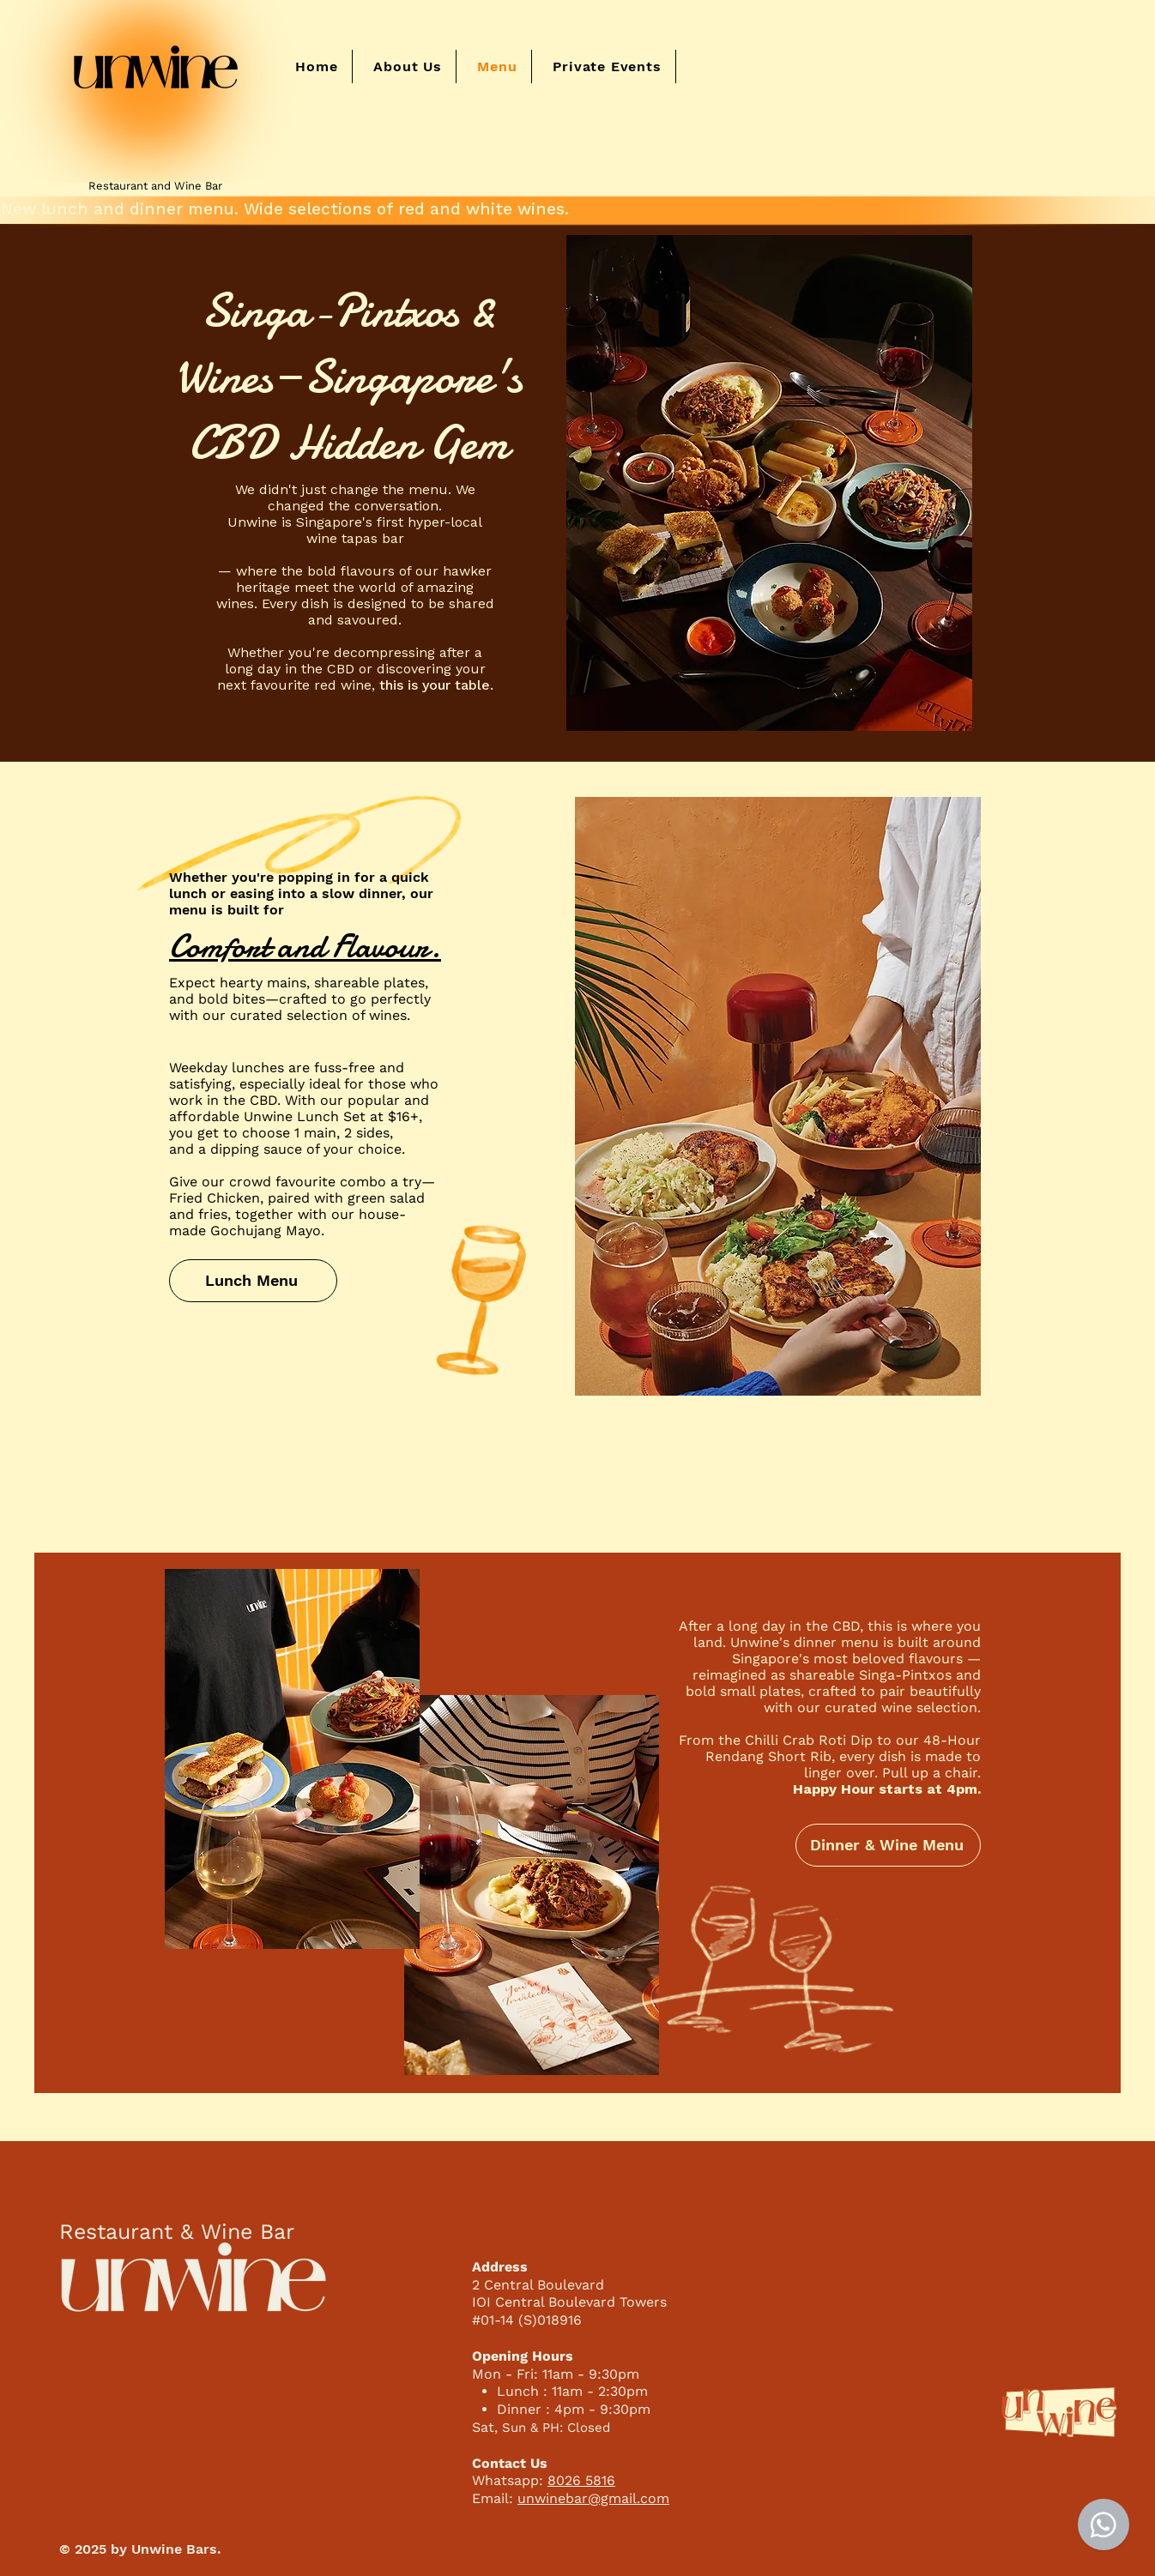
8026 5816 (581, 2480)
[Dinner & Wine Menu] (888, 1845)
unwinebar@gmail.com (593, 2498)
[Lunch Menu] (253, 1280)
